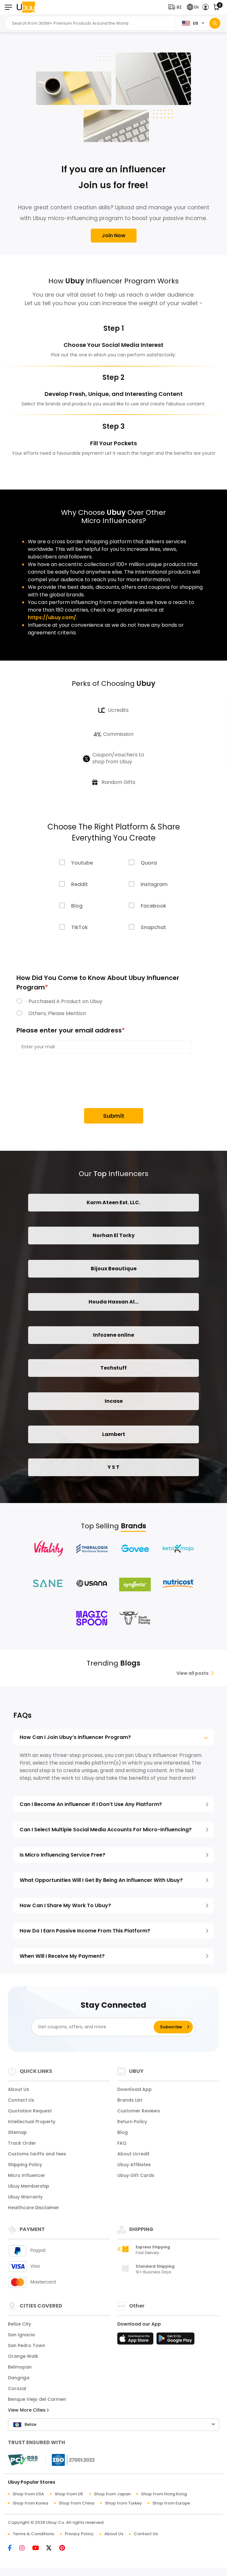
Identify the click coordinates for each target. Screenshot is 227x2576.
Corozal (17, 2392)
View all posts (195, 1677)
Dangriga (18, 2381)
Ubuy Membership (28, 2190)
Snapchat (153, 927)
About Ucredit (133, 2157)
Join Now (114, 235)
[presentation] (64, 1082)
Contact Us (21, 2104)
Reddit (79, 884)
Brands (133, 1530)
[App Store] (136, 2344)
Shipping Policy (25, 2168)
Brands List (129, 2104)
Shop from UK (69, 2498)
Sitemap (17, 2136)
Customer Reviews (138, 2114)
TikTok (79, 927)
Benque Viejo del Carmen (37, 2403)
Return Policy (132, 2125)
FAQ (121, 2147)
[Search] (214, 23)
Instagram (154, 884)
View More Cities (28, 2414)
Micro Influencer (26, 2179)
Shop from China (76, 2507)
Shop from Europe (171, 2507)
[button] (176, 7)
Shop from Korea (30, 2507)
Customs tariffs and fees (37, 2157)
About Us (18, 2093)
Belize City (19, 2328)
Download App (134, 2093)
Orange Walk (23, 2360)
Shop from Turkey (123, 2507)
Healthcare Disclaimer (33, 2211)
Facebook (153, 906)
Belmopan (20, 2371)
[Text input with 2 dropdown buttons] (91, 23)
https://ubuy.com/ (52, 617)
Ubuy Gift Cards (135, 2179)
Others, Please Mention (57, 1013)
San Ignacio (21, 2338)
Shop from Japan (112, 2498)
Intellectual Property (31, 2125)
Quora (149, 863)
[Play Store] (175, 2344)
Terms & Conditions (33, 2538)
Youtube (82, 863)
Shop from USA (28, 2498)
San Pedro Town (26, 2349)
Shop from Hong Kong (164, 2498)
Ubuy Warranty (25, 2200)
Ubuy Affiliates (134, 2168)
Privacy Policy (79, 2538)
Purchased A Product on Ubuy (65, 1001)
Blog (77, 906)
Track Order (22, 2147)
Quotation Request (30, 2114)
